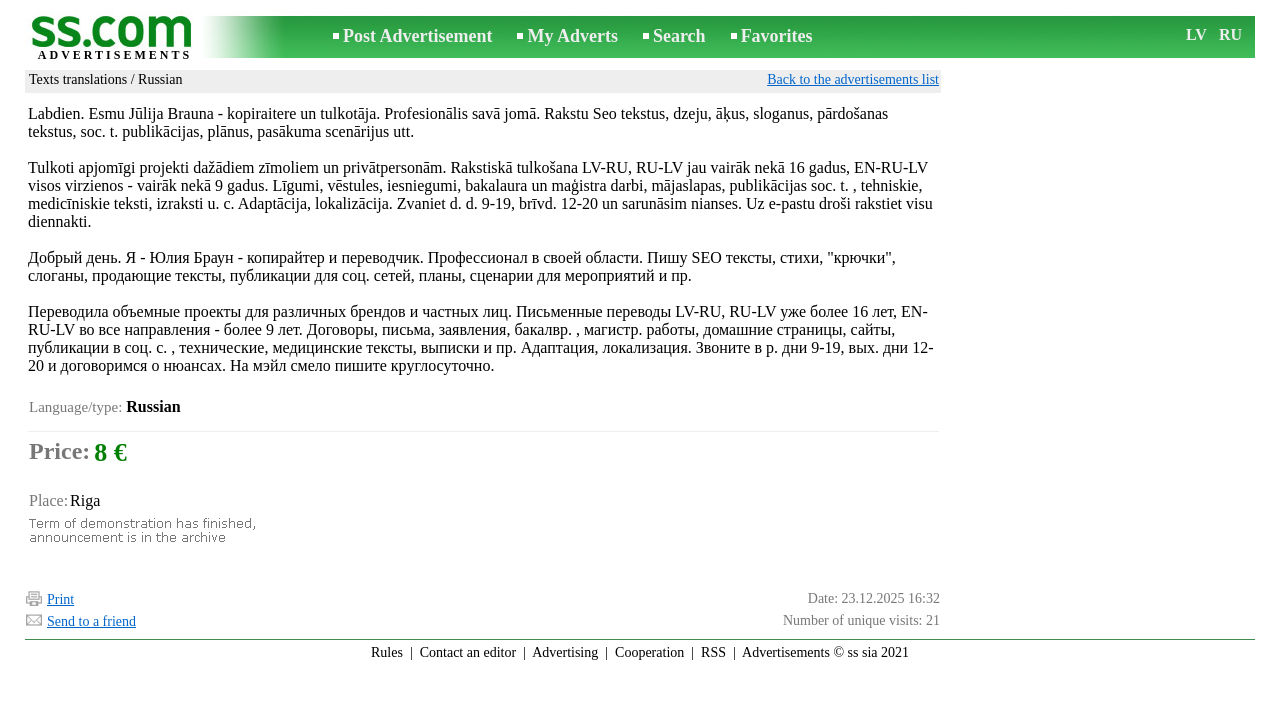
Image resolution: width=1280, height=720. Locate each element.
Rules (387, 652)
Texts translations (78, 79)
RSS (713, 652)
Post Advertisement (417, 36)
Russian (160, 79)
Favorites (777, 36)
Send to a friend (91, 621)
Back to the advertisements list (853, 79)
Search (679, 36)
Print (60, 599)
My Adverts (572, 36)
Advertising (565, 652)
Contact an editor (468, 652)
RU (1230, 34)
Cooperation (649, 652)
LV (1196, 34)
